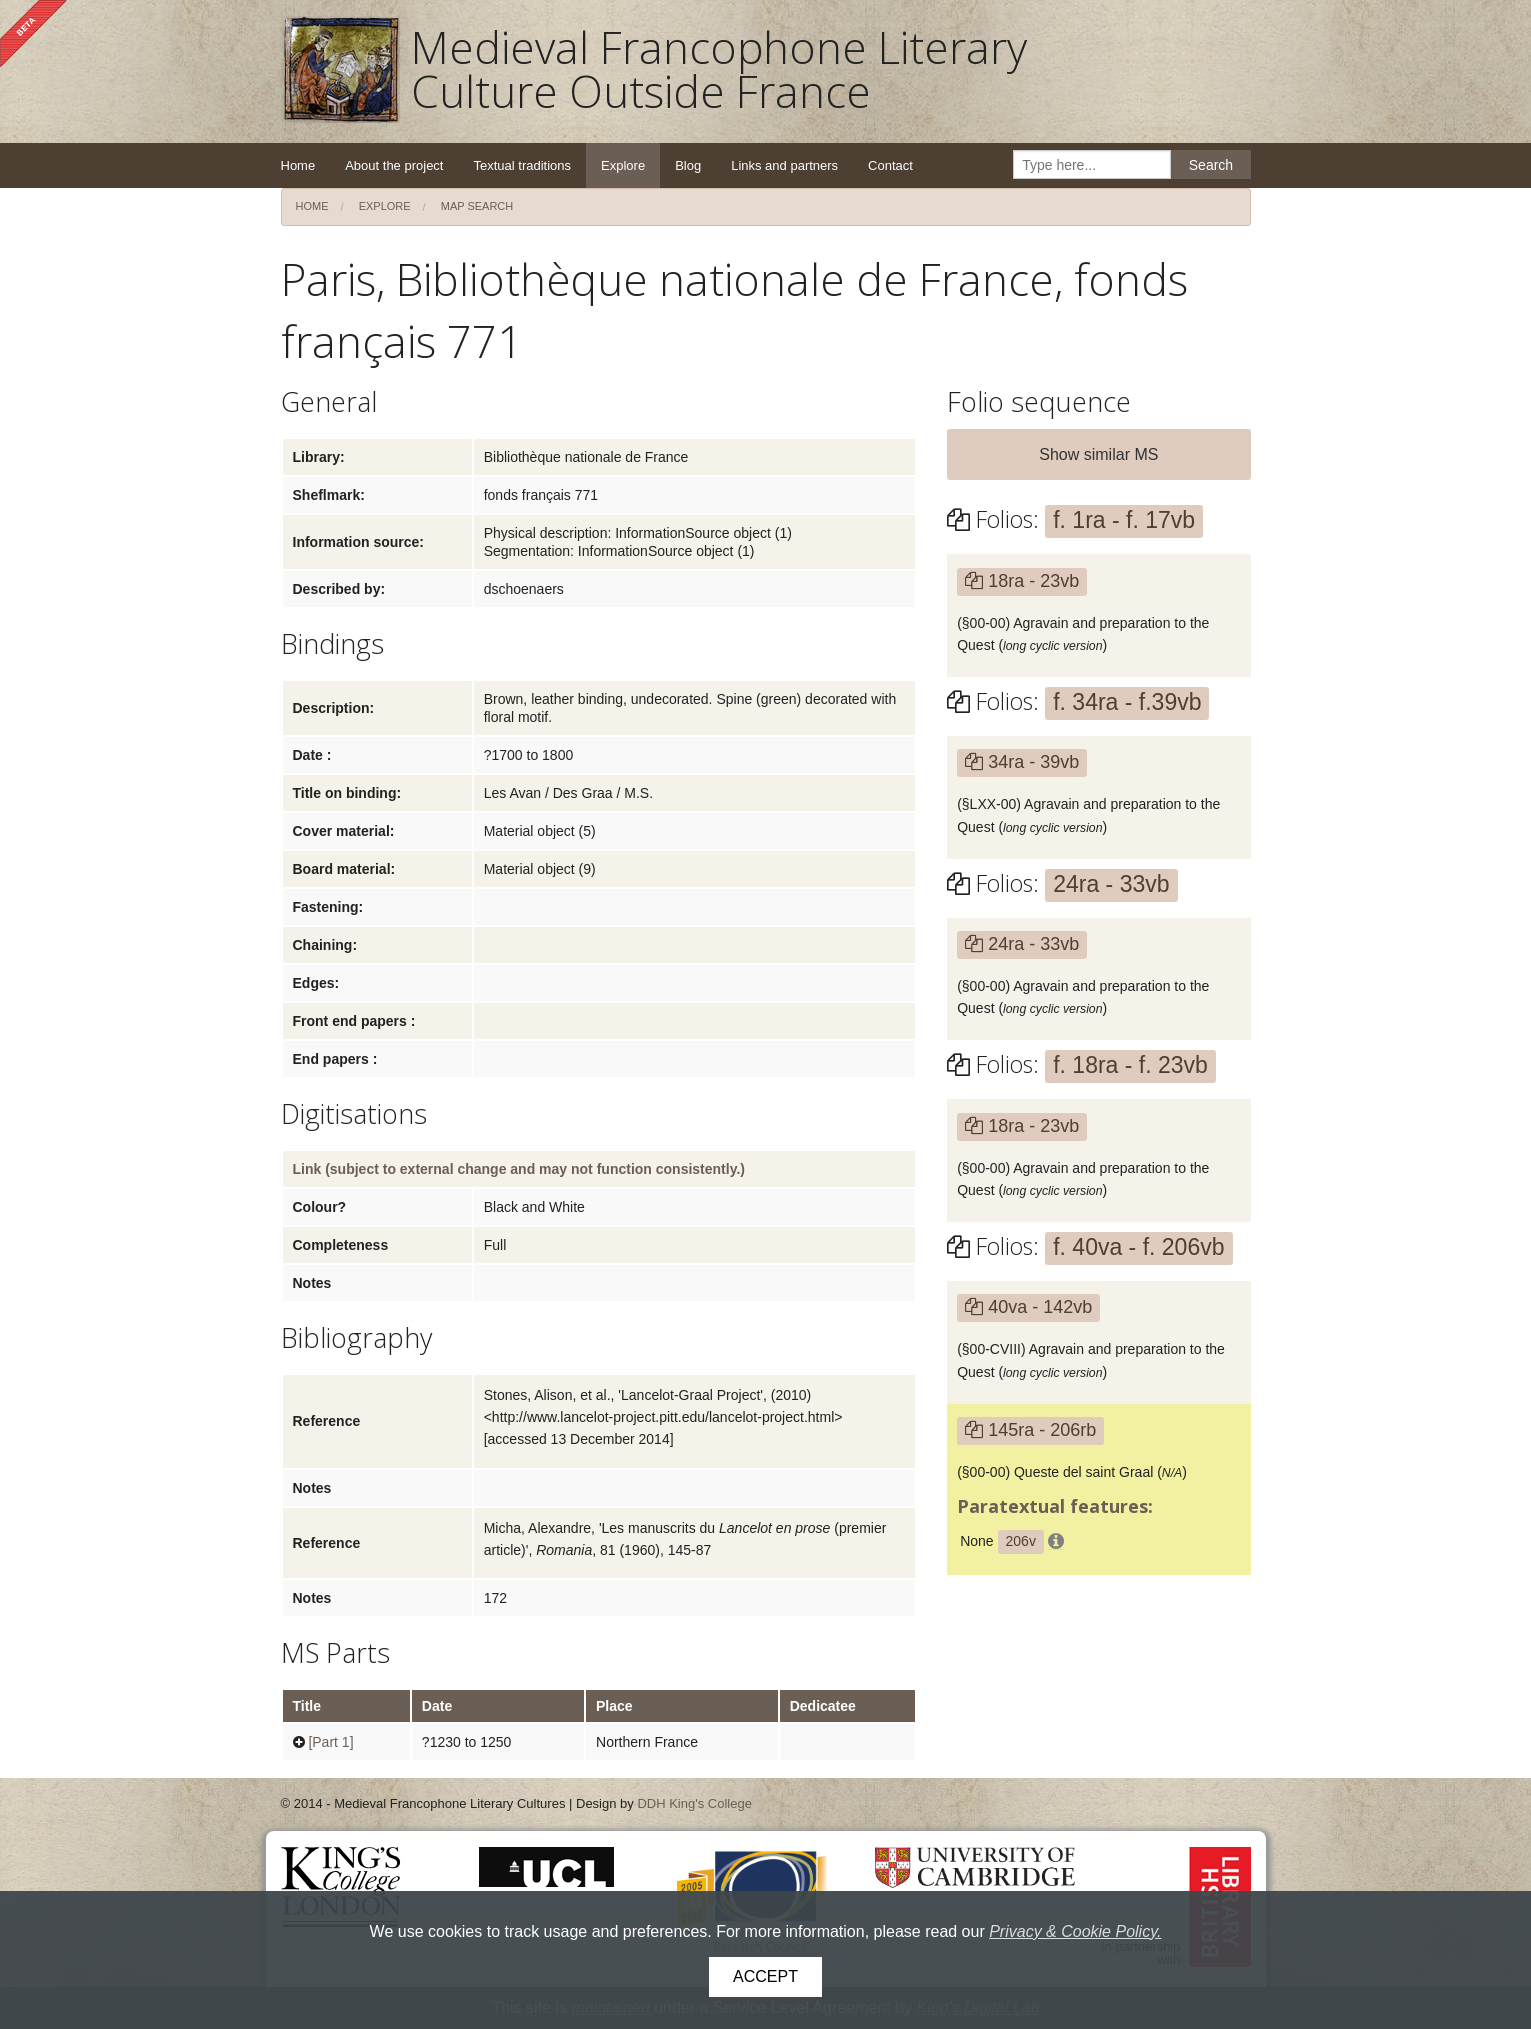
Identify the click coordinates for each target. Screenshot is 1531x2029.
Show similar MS (1098, 454)
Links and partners (784, 165)
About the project (394, 165)
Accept (765, 1976)
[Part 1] (330, 1742)
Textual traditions (522, 165)
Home (298, 165)
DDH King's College (694, 1803)
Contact (890, 165)
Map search (477, 206)
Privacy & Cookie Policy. (1075, 1931)
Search (1211, 165)
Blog (688, 165)
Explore (623, 165)
